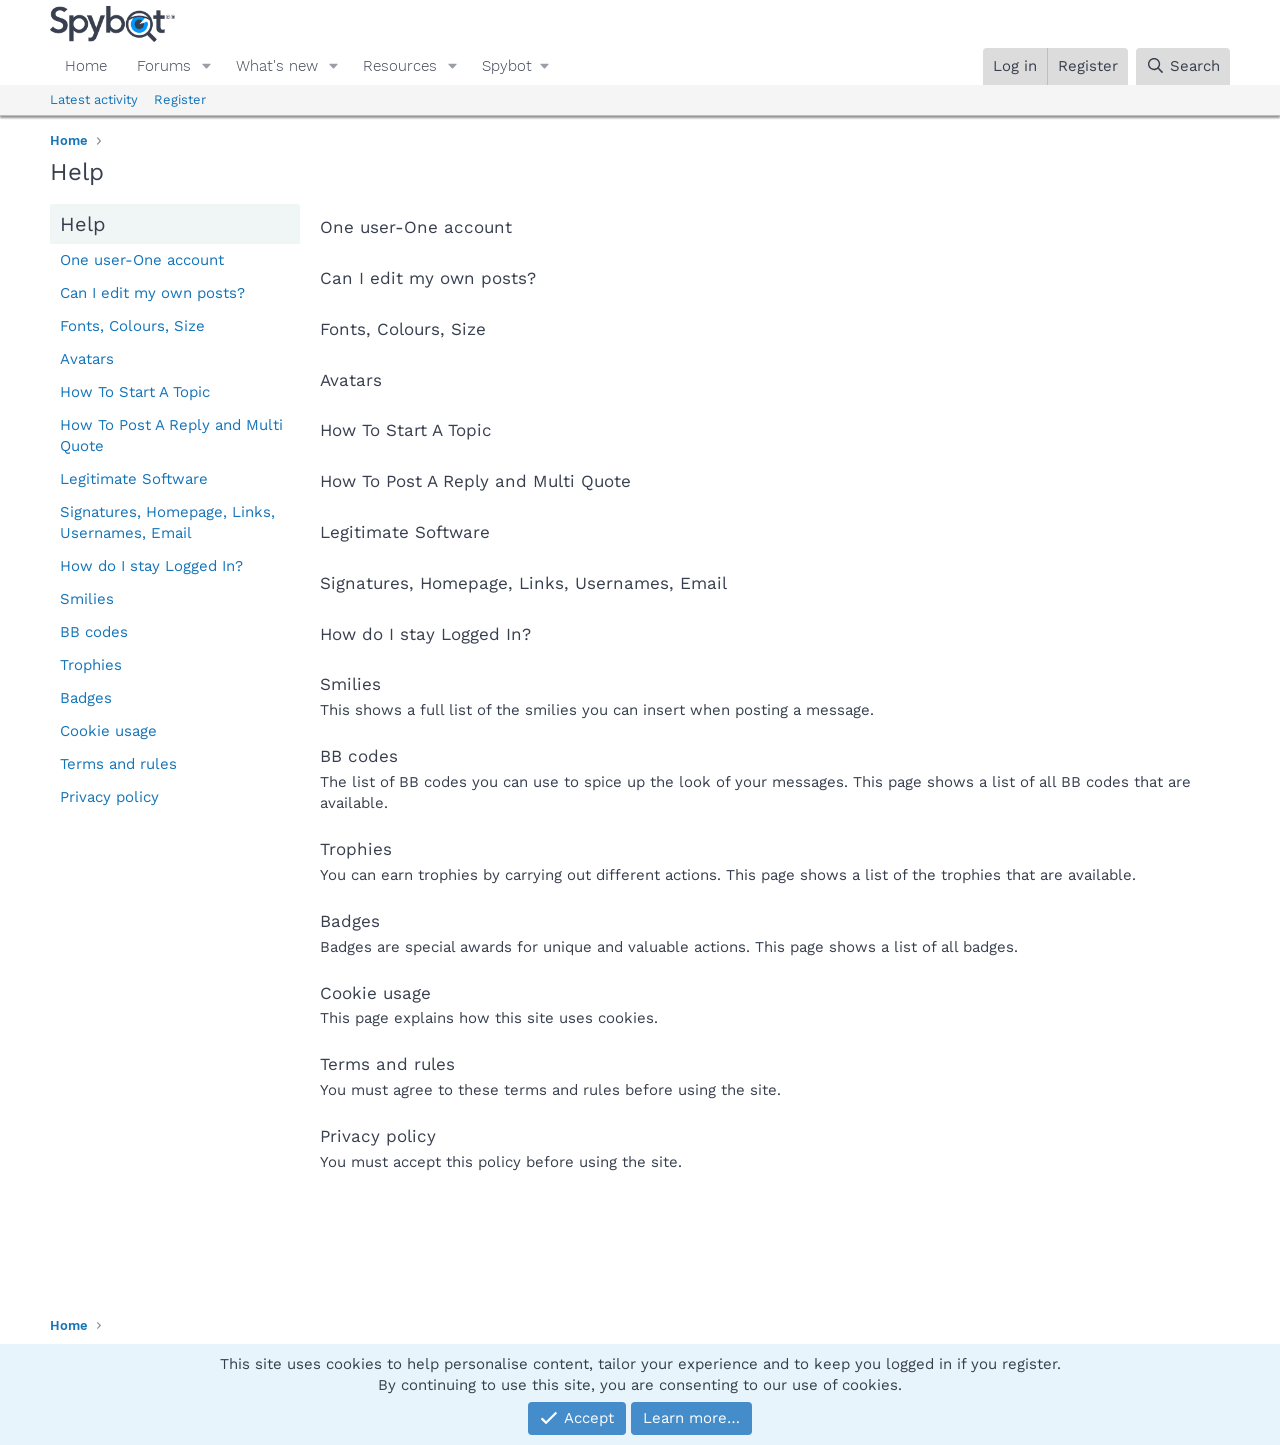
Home (86, 66)
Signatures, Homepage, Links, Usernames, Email (167, 522)
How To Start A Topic (135, 392)
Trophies (91, 665)
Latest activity (94, 99)
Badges (86, 698)
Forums (164, 66)
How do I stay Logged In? (151, 566)
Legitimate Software (134, 479)
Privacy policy (109, 797)
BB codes (94, 632)
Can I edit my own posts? (152, 293)
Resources (400, 66)
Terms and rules (118, 764)
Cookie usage (108, 731)
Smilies (87, 599)
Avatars (87, 359)
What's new (277, 66)
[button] (207, 66)
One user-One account (142, 260)
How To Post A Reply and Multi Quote (171, 435)
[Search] (1183, 66)
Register (180, 99)
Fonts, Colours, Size (132, 326)
